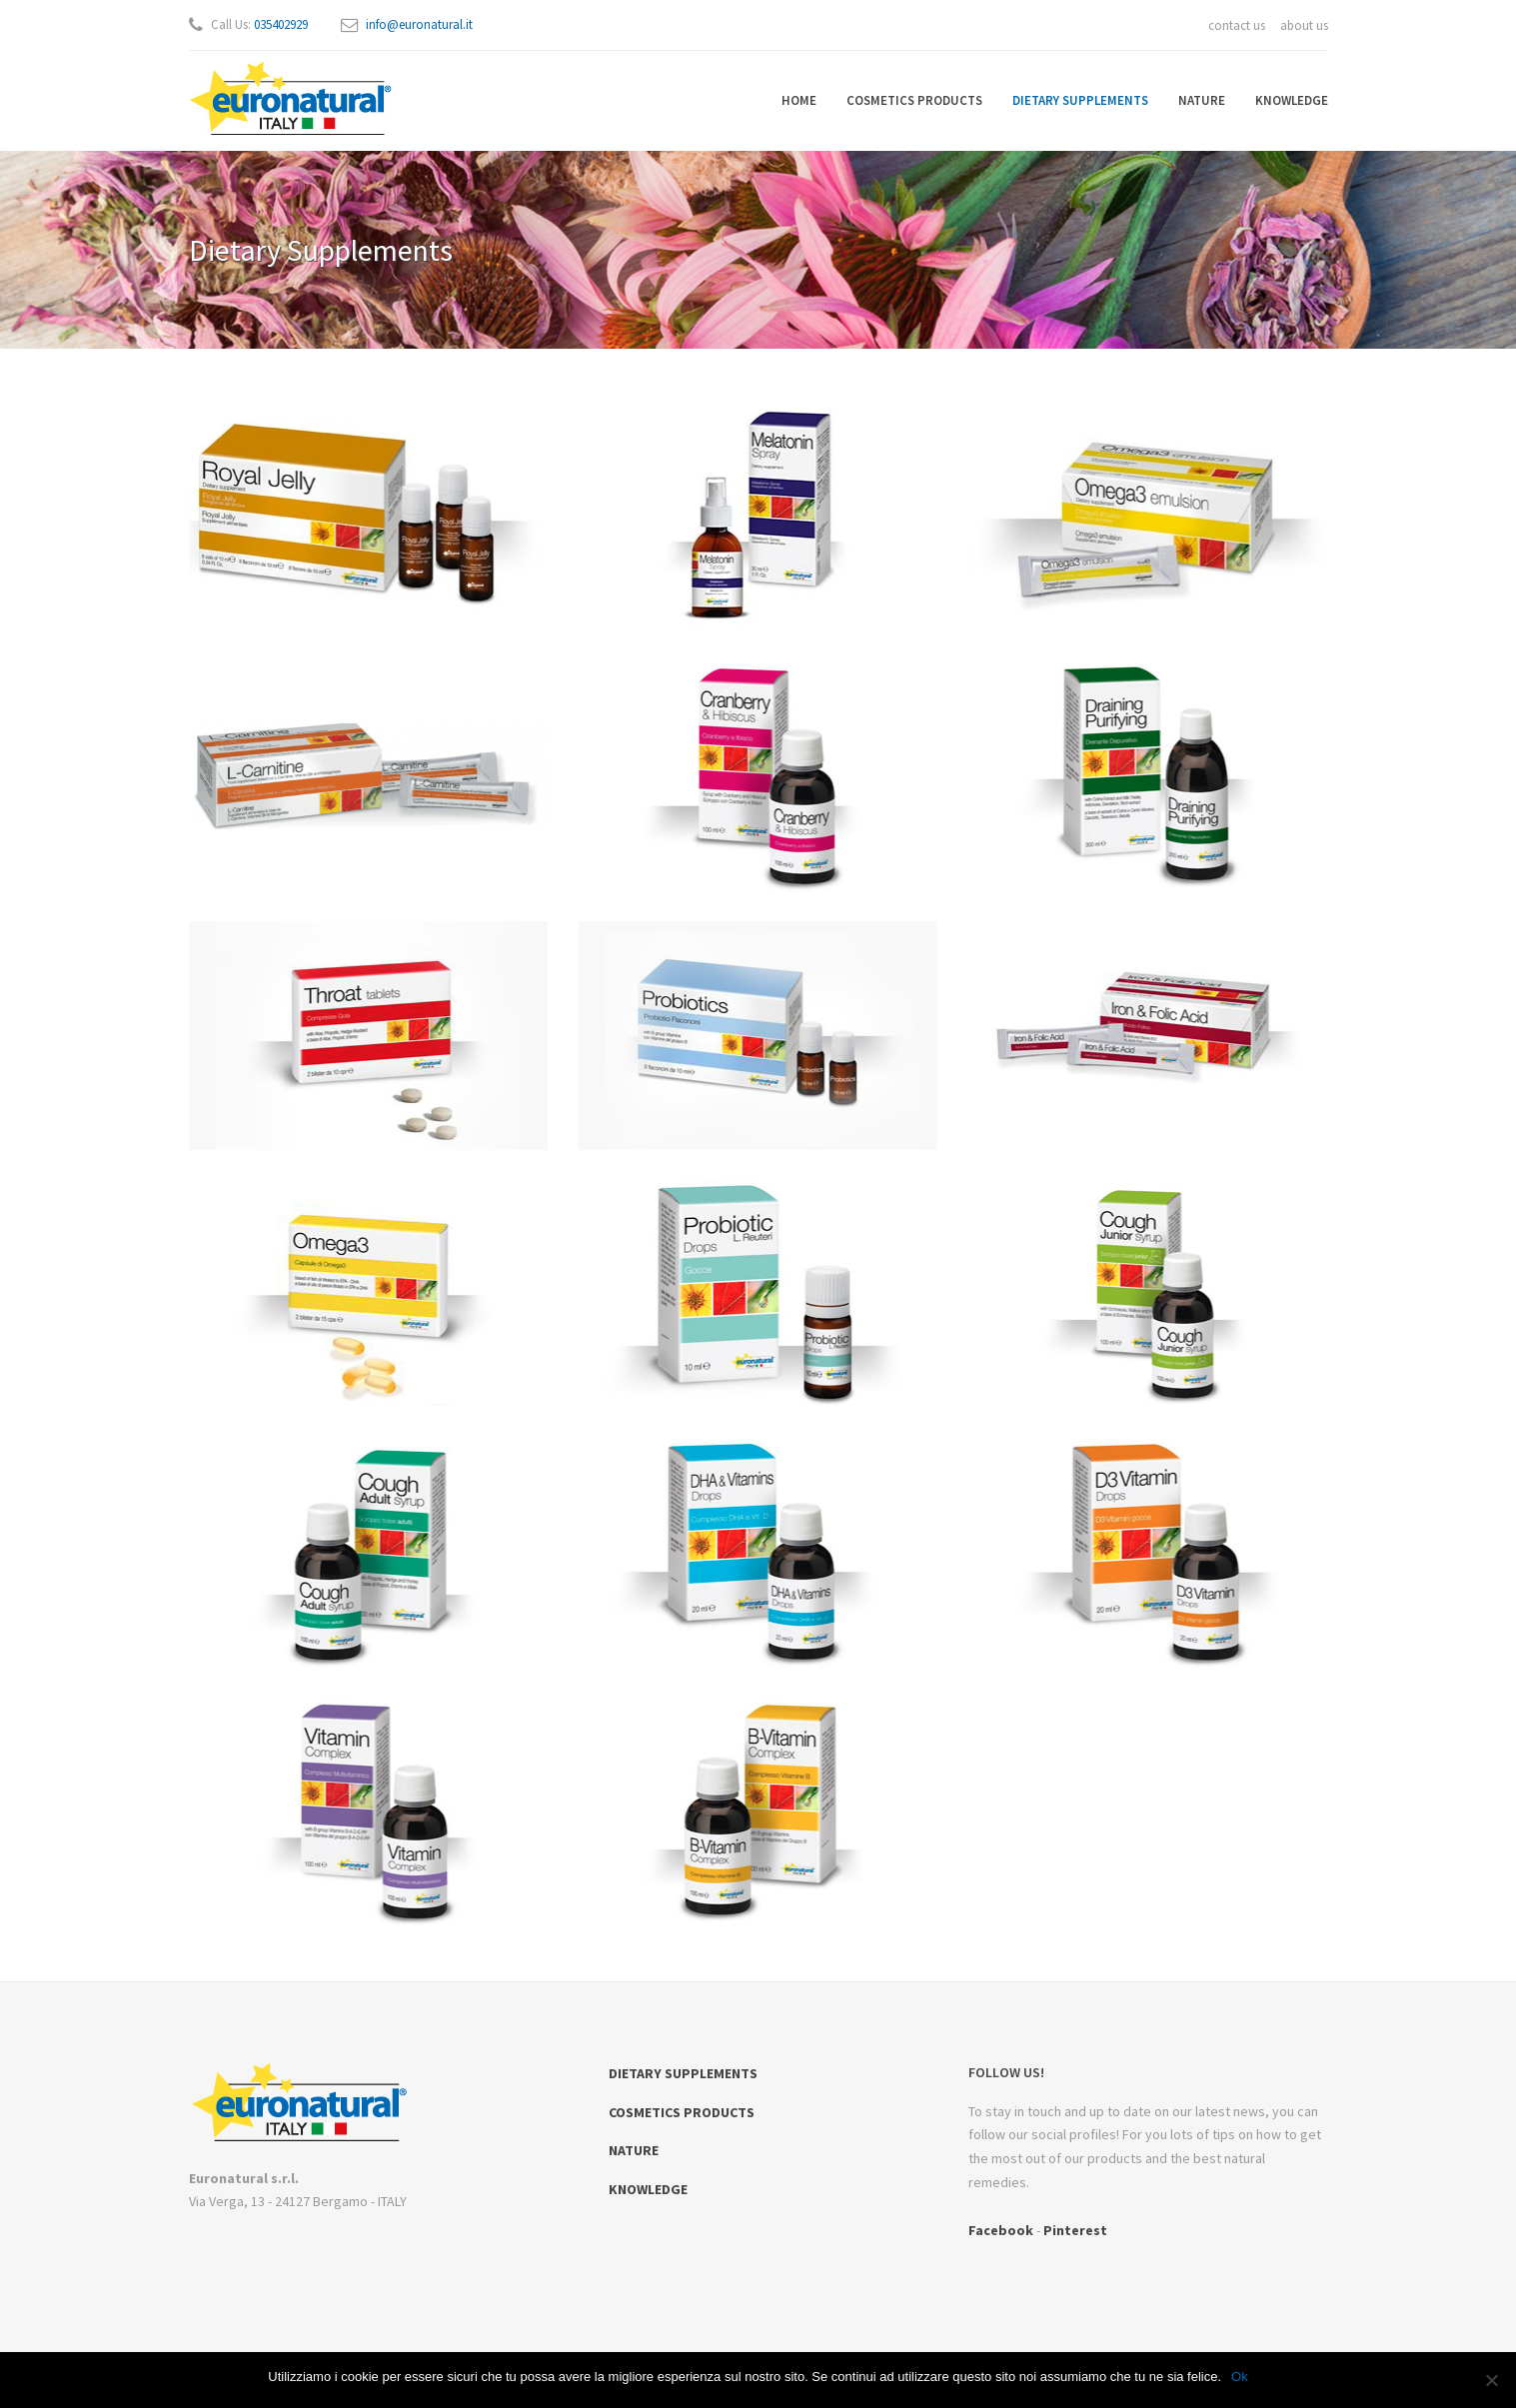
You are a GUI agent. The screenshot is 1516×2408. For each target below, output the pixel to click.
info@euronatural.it (419, 24)
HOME (798, 100)
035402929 (281, 24)
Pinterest (1075, 2230)
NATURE (1201, 100)
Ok (1239, 2376)
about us (1304, 25)
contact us (1236, 25)
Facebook (1000, 2230)
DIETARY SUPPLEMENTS (1080, 100)
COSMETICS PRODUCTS (914, 100)
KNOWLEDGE (1291, 100)
